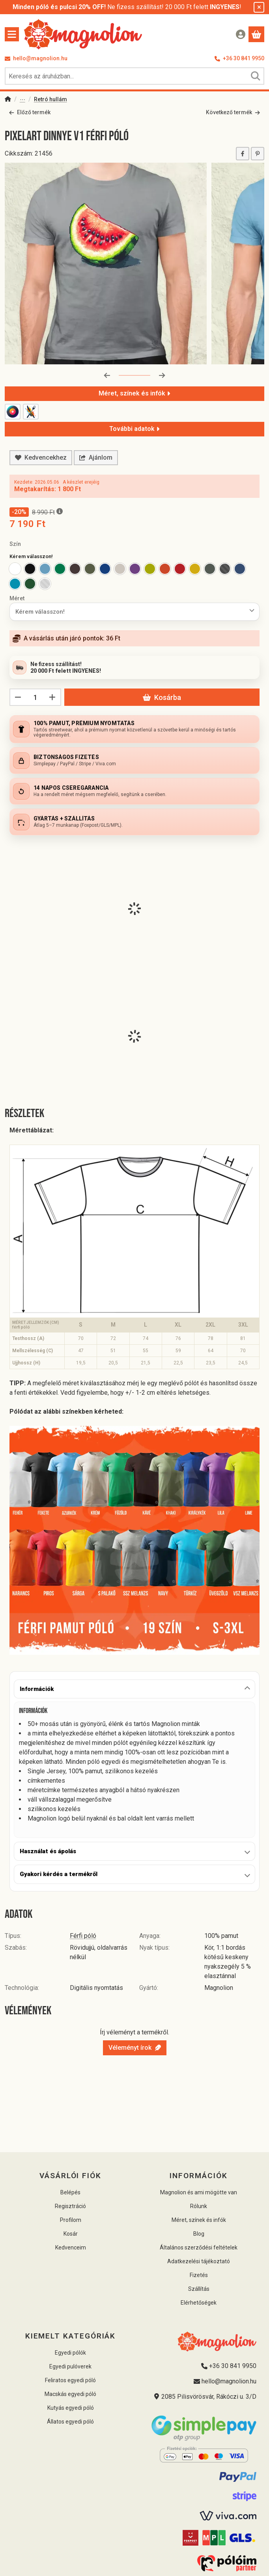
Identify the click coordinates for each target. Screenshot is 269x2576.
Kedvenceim (70, 2247)
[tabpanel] (134, 1770)
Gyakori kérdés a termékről (58, 1874)
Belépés (70, 2192)
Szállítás (198, 2289)
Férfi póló (83, 1935)
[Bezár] (259, 7)
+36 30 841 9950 (243, 58)
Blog (198, 2234)
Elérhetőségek (199, 2302)
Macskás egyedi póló (70, 2394)
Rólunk (198, 2206)
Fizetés (199, 2275)
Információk (37, 1689)
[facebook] (242, 153)
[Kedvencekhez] (40, 457)
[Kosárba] (256, 2562)
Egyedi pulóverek (70, 2366)
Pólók (22, 100)
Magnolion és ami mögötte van (198, 2192)
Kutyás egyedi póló (70, 2408)
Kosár (71, 2234)
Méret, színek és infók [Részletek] (134, 393)
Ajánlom (95, 457)
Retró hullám (50, 99)
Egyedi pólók (70, 2353)
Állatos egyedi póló (70, 2421)
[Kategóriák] (12, 34)
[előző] (107, 375)
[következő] (162, 375)
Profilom (70, 2220)
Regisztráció (70, 2206)
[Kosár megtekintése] (256, 34)
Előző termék (29, 112)
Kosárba (162, 697)
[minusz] (18, 697)
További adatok (134, 428)
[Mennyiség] (35, 697)
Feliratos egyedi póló (70, 2380)
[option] (15, 569)
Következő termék (233, 112)
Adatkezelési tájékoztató (198, 2261)
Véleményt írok (134, 2047)
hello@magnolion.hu (40, 58)
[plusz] (52, 697)
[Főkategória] (8, 100)
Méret (16, 598)
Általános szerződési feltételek (198, 2247)
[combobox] (134, 76)
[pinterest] (257, 153)
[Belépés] (240, 34)
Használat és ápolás (48, 1851)
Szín (15, 544)
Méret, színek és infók (199, 2220)
